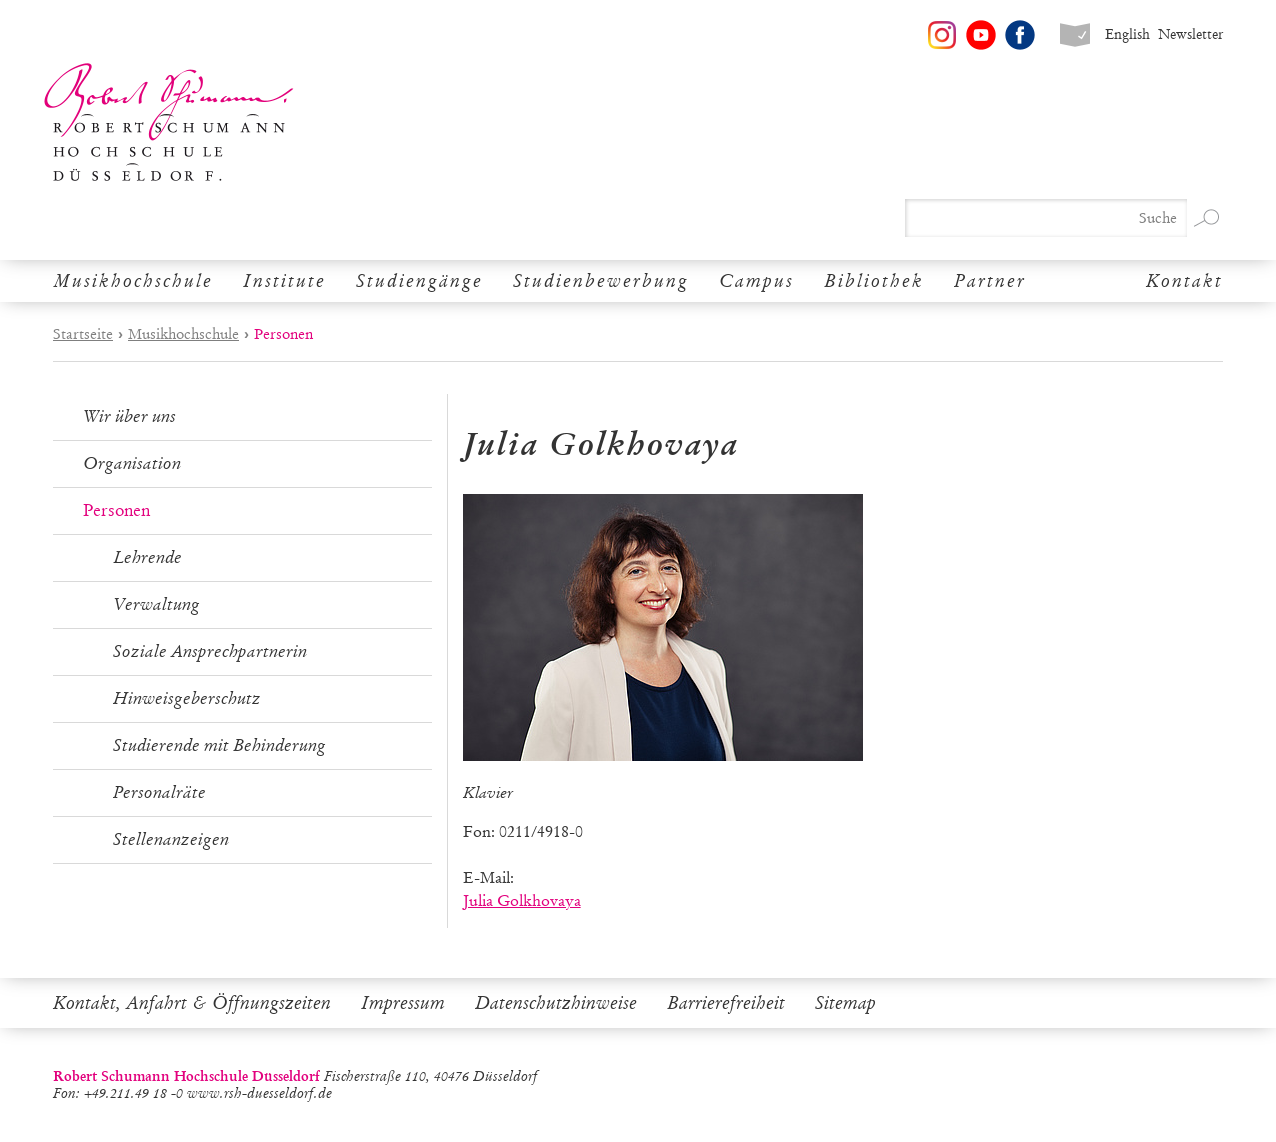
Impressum (403, 1003)
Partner (990, 281)
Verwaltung (156, 604)
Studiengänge (419, 281)
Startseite (83, 334)
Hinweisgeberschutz (187, 698)
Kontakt (1184, 281)
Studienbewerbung (601, 281)
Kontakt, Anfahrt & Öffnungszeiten (192, 1003)
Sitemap (845, 1003)
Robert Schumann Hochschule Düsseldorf (169, 122)
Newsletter (1190, 34)
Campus (756, 281)
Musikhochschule (133, 281)
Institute (284, 281)
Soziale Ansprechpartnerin (210, 651)
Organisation (132, 463)
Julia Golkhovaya (522, 900)
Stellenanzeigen (171, 839)
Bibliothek (874, 281)
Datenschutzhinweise (556, 1003)
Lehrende (147, 557)
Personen (116, 510)
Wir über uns (129, 416)
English (1127, 34)
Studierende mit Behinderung (219, 745)
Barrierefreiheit (726, 1003)
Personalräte (159, 792)
